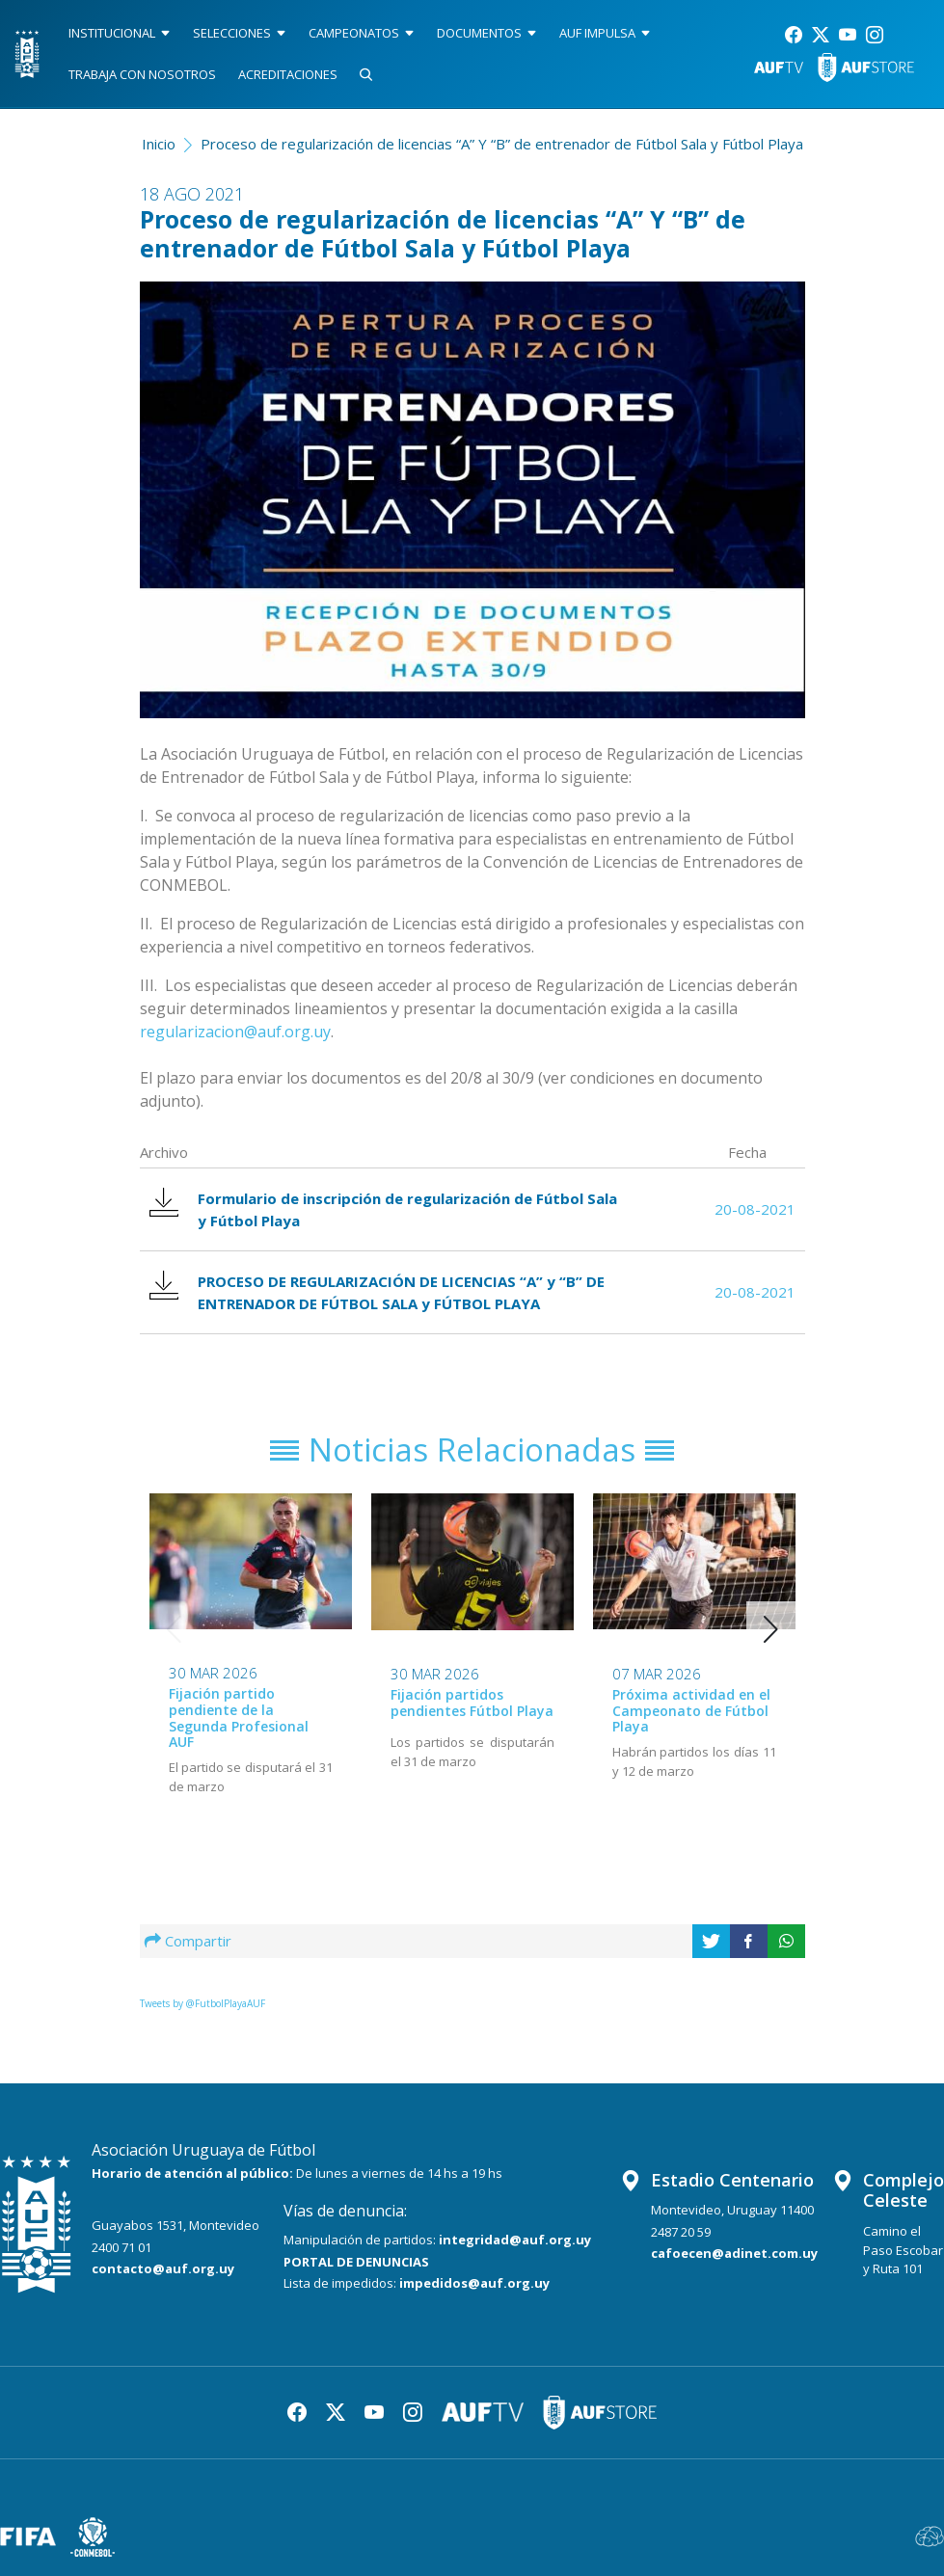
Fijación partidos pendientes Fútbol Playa (472, 1702)
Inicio (158, 143)
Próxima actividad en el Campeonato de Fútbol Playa (691, 1709)
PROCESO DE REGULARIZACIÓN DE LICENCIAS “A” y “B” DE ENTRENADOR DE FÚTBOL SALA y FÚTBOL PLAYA (377, 1292)
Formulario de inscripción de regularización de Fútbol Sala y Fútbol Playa (383, 1209)
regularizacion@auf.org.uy (235, 1031)
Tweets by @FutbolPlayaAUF (202, 2003)
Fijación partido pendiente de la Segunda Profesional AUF (239, 1717)
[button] (771, 1629)
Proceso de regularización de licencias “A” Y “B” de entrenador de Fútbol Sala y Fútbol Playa (502, 143)
